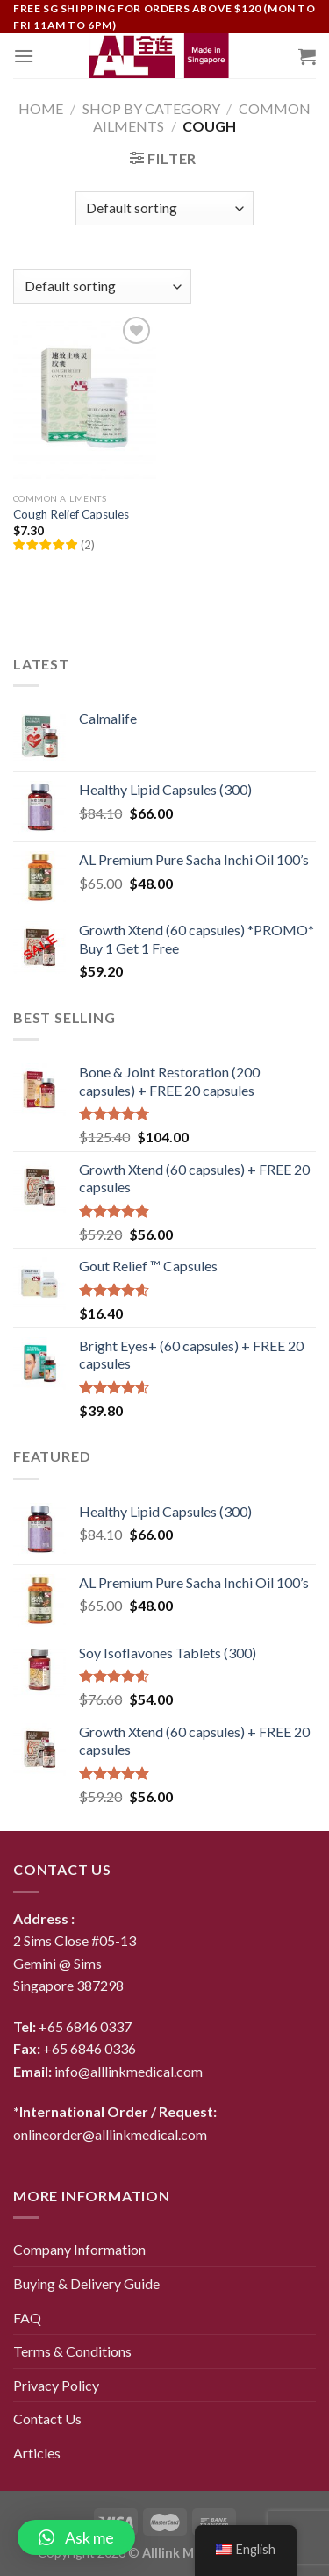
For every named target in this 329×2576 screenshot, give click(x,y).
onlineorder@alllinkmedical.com (110, 2134)
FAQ (27, 2317)
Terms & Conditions (72, 2351)
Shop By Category (151, 108)
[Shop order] (164, 208)
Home (40, 108)
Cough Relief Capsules (71, 514)
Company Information (79, 2249)
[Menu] (23, 55)
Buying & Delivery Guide (86, 2283)
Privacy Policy (56, 2385)
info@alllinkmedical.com (128, 2071)
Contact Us (47, 2418)
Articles (37, 2452)
